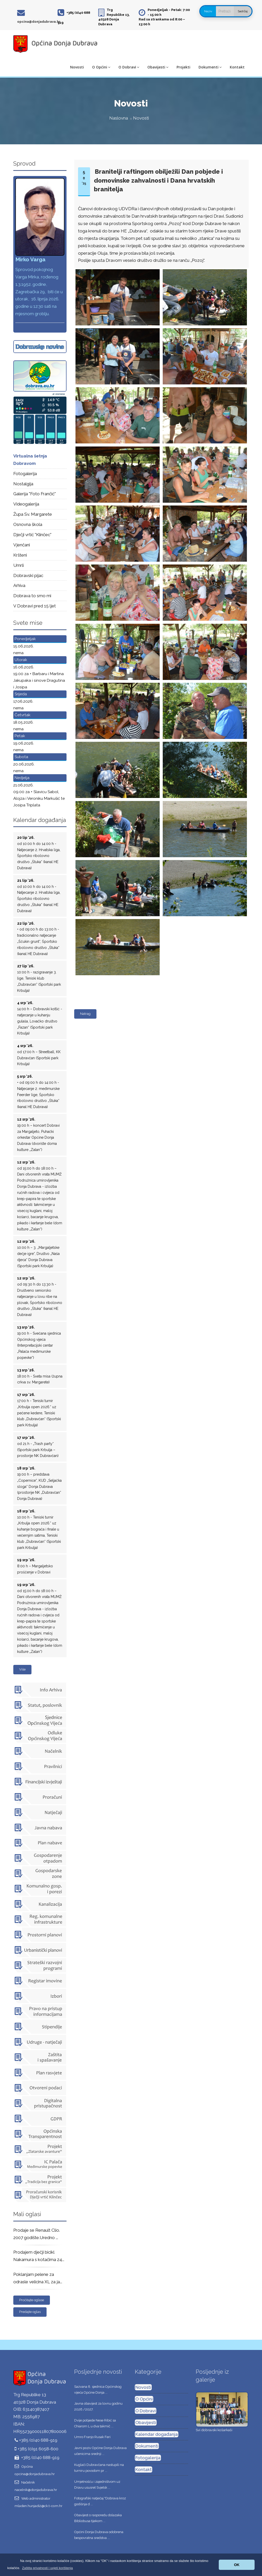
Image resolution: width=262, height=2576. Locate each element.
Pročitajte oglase (31, 2300)
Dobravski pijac (28, 575)
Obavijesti (157, 67)
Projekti (183, 67)
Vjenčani (21, 544)
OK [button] (236, 2565)
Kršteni (20, 555)
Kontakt (237, 67)
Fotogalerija (25, 473)
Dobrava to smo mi (32, 595)
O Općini (101, 67)
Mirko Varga (30, 259)
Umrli (18, 565)
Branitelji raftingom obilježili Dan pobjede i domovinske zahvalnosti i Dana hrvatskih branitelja (158, 180)
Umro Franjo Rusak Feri (92, 2437)
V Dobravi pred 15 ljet (34, 605)
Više (22, 1669)
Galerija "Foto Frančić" (34, 493)
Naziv (208, 11)
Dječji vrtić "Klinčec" (32, 534)
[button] (47, 2568)
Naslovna (118, 118)
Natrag (85, 1014)
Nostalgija (23, 483)
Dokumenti (210, 67)
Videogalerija (26, 504)
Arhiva (19, 585)
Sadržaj (243, 11)
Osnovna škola (27, 524)
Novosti (77, 67)
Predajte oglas (30, 2312)
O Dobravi (128, 67)
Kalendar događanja (156, 2434)
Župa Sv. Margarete (32, 514)
